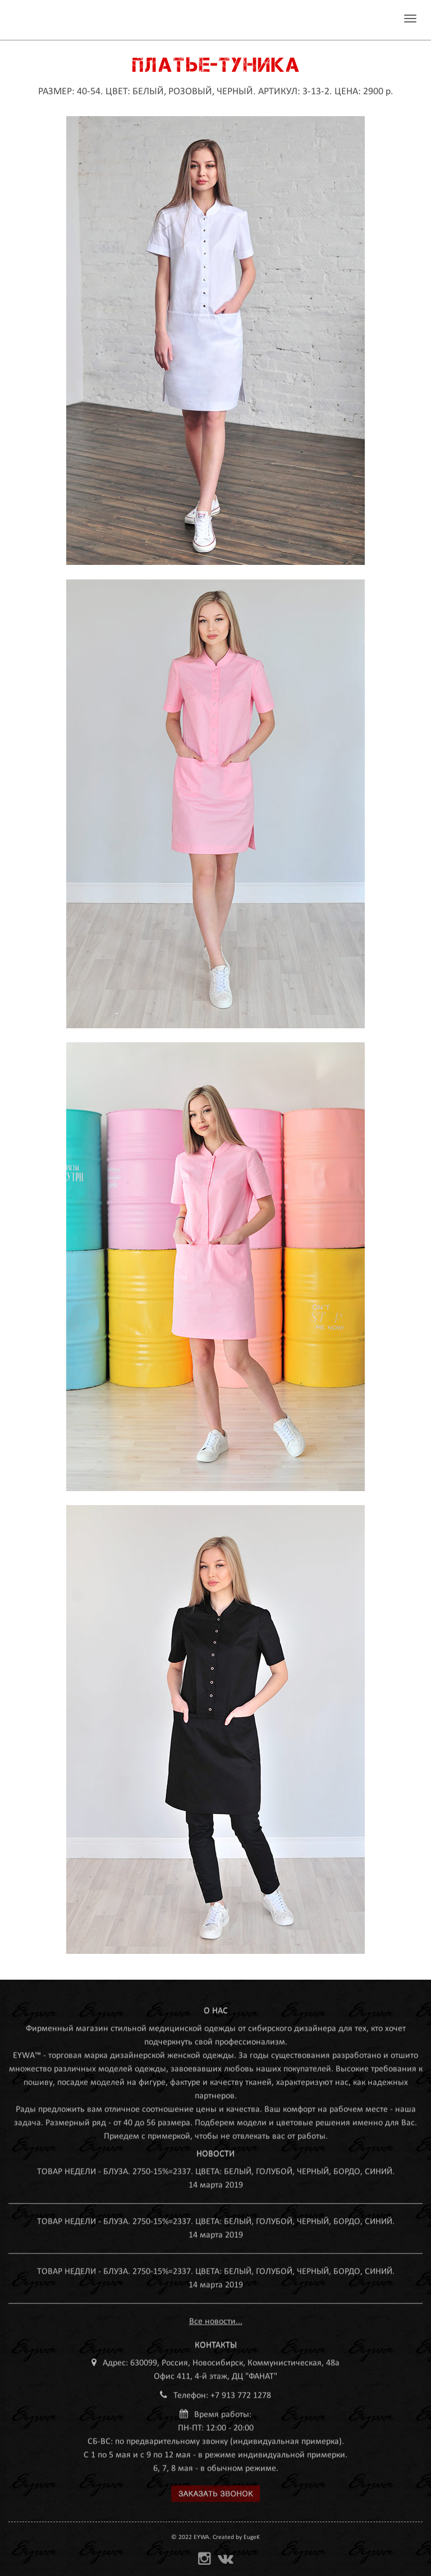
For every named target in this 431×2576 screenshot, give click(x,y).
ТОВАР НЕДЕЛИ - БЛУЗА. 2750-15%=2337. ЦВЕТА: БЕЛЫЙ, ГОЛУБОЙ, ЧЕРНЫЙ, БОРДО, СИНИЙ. (216, 2168)
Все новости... (215, 2317)
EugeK (252, 2537)
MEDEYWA (51, 20)
